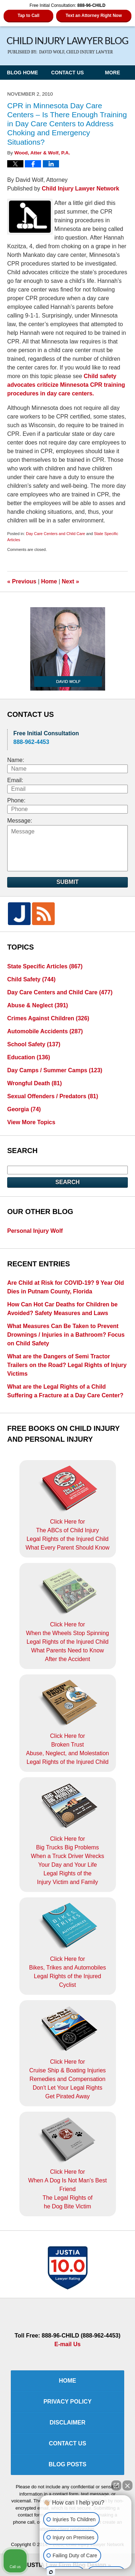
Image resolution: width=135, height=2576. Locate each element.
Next (70, 581)
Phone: (16, 800)
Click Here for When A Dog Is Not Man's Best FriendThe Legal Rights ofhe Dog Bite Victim (67, 2163)
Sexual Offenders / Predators (52, 1096)
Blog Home (22, 72)
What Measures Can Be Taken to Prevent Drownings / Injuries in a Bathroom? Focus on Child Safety (66, 1334)
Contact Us (67, 72)
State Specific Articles (44, 966)
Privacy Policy (68, 2401)
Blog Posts (67, 2464)
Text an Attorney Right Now (94, 15)
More (112, 72)
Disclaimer (68, 2422)
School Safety (33, 1044)
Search (67, 1182)
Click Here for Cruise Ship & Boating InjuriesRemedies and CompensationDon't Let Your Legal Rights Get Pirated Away (67, 2052)
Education (28, 1057)
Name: (15, 760)
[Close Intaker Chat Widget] (127, 2485)
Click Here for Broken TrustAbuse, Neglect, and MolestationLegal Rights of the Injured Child (67, 1722)
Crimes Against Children (48, 1018)
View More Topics (31, 1122)
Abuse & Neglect (37, 1005)
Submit (67, 882)
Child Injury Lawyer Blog (68, 45)
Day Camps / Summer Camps (54, 1070)
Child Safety (31, 979)
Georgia (24, 1109)
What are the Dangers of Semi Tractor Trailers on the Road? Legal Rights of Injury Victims (67, 1365)
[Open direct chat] (116, 2485)
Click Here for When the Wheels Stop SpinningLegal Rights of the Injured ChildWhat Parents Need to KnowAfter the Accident (67, 1615)
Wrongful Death (34, 1083)
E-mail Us (67, 2344)
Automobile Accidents (45, 1031)
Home (49, 581)
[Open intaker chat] (51, 2572)
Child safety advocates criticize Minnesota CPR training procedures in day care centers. (66, 385)
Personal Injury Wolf (35, 1231)
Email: (15, 780)
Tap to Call (28, 15)
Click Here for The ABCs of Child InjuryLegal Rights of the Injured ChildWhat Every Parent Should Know (67, 1508)
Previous (21, 581)
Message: (19, 821)
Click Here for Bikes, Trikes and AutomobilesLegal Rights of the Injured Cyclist (67, 1945)
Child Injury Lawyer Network (80, 188)
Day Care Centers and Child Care (55, 533)
